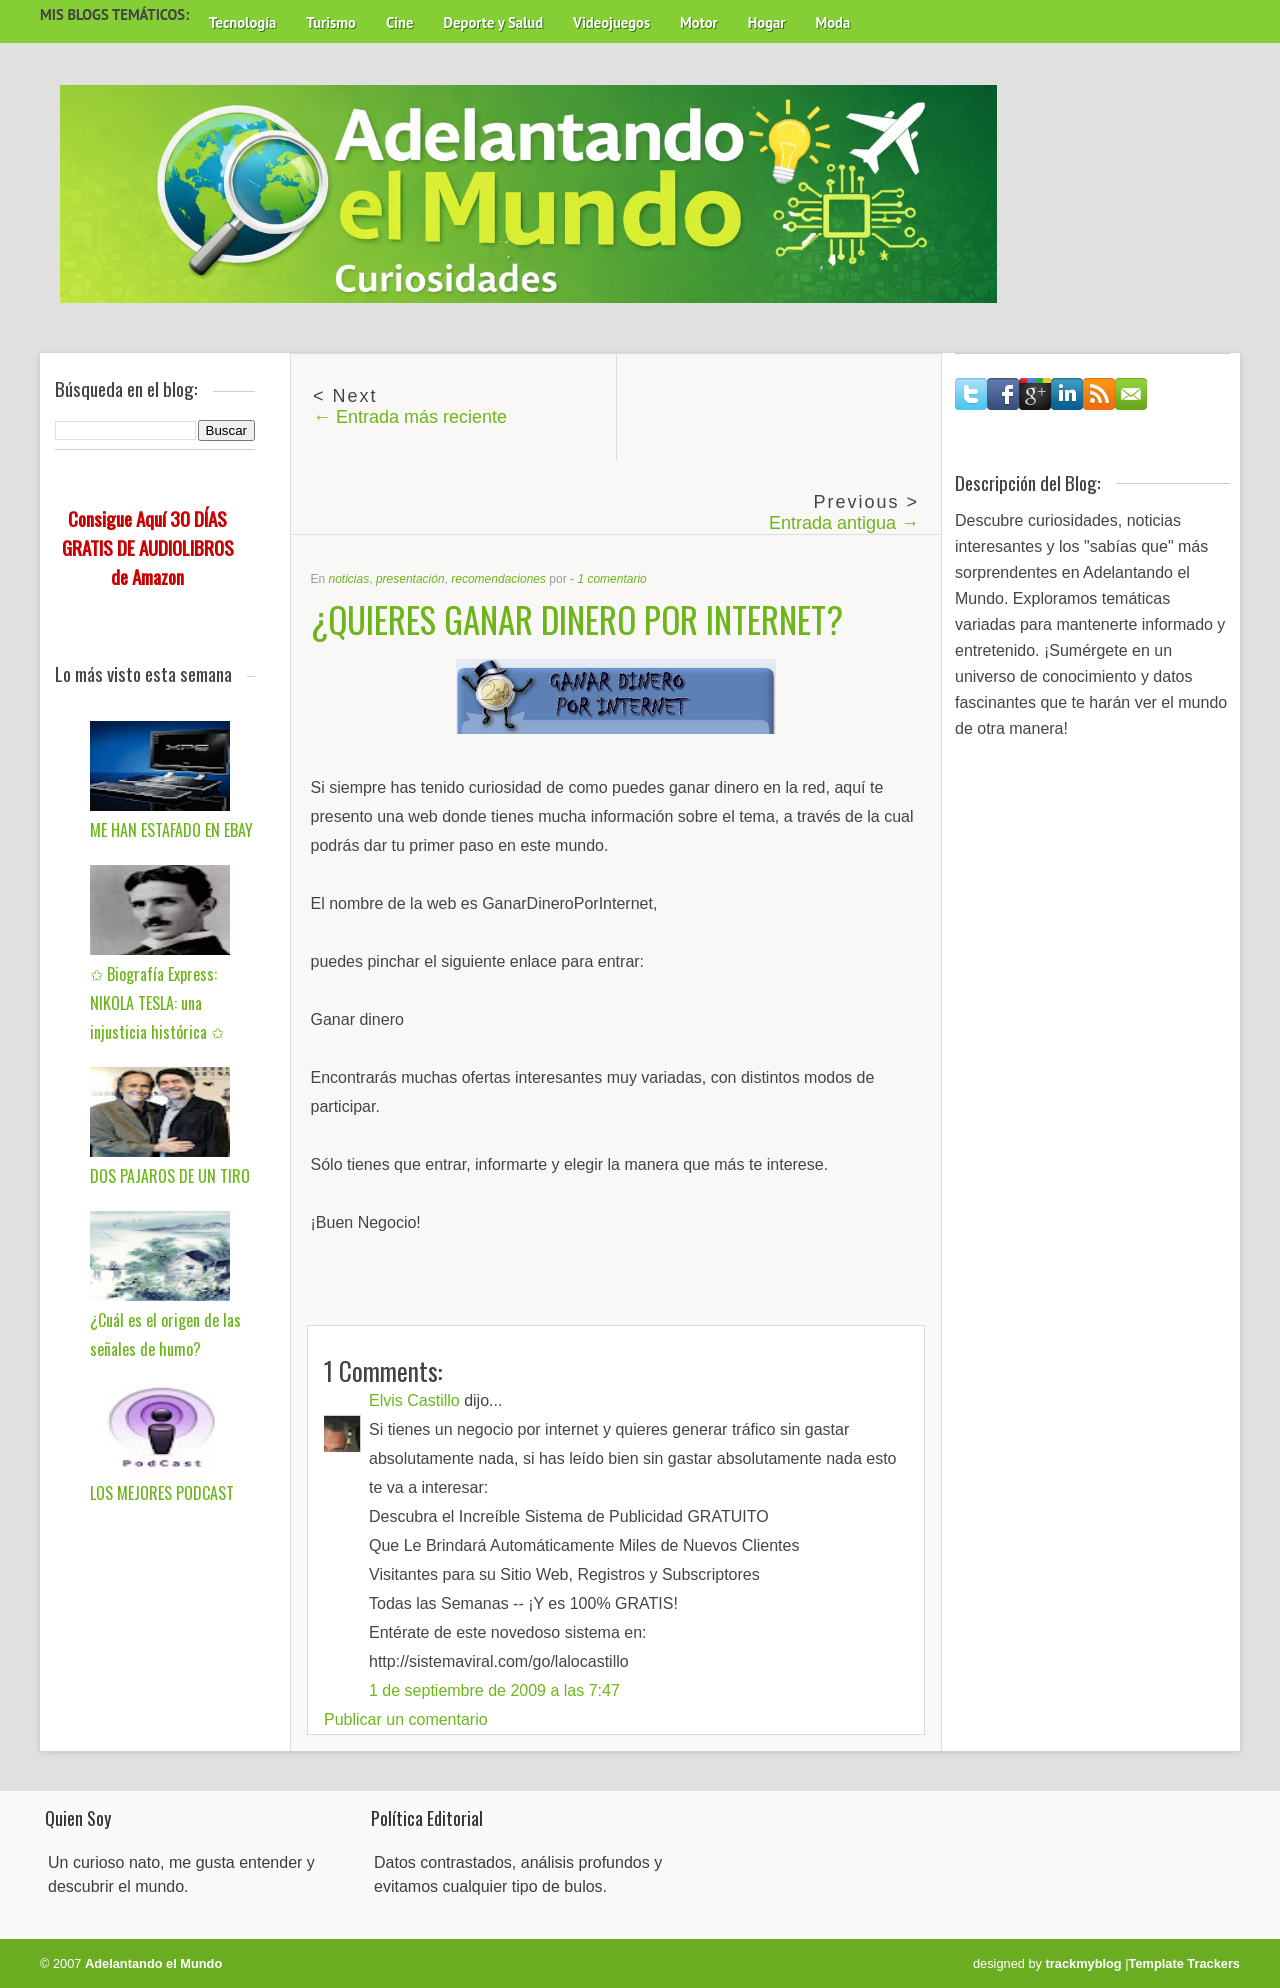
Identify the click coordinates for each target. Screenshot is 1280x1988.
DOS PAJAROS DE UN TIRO (170, 1176)
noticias (349, 579)
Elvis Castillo (414, 1400)
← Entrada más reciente (410, 417)
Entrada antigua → (844, 523)
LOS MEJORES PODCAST (162, 1493)
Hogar (767, 22)
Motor (699, 22)
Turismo (331, 22)
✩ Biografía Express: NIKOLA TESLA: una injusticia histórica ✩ (157, 1003)
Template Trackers (1184, 1963)
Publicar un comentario (406, 1719)
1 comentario (611, 579)
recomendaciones (498, 579)
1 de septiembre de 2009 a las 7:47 (494, 1690)
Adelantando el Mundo (153, 1963)
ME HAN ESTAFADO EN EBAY (171, 830)
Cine (400, 22)
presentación (410, 579)
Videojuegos (611, 22)
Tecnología (242, 22)
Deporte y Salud (494, 22)
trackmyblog (1084, 1963)
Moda (832, 22)
